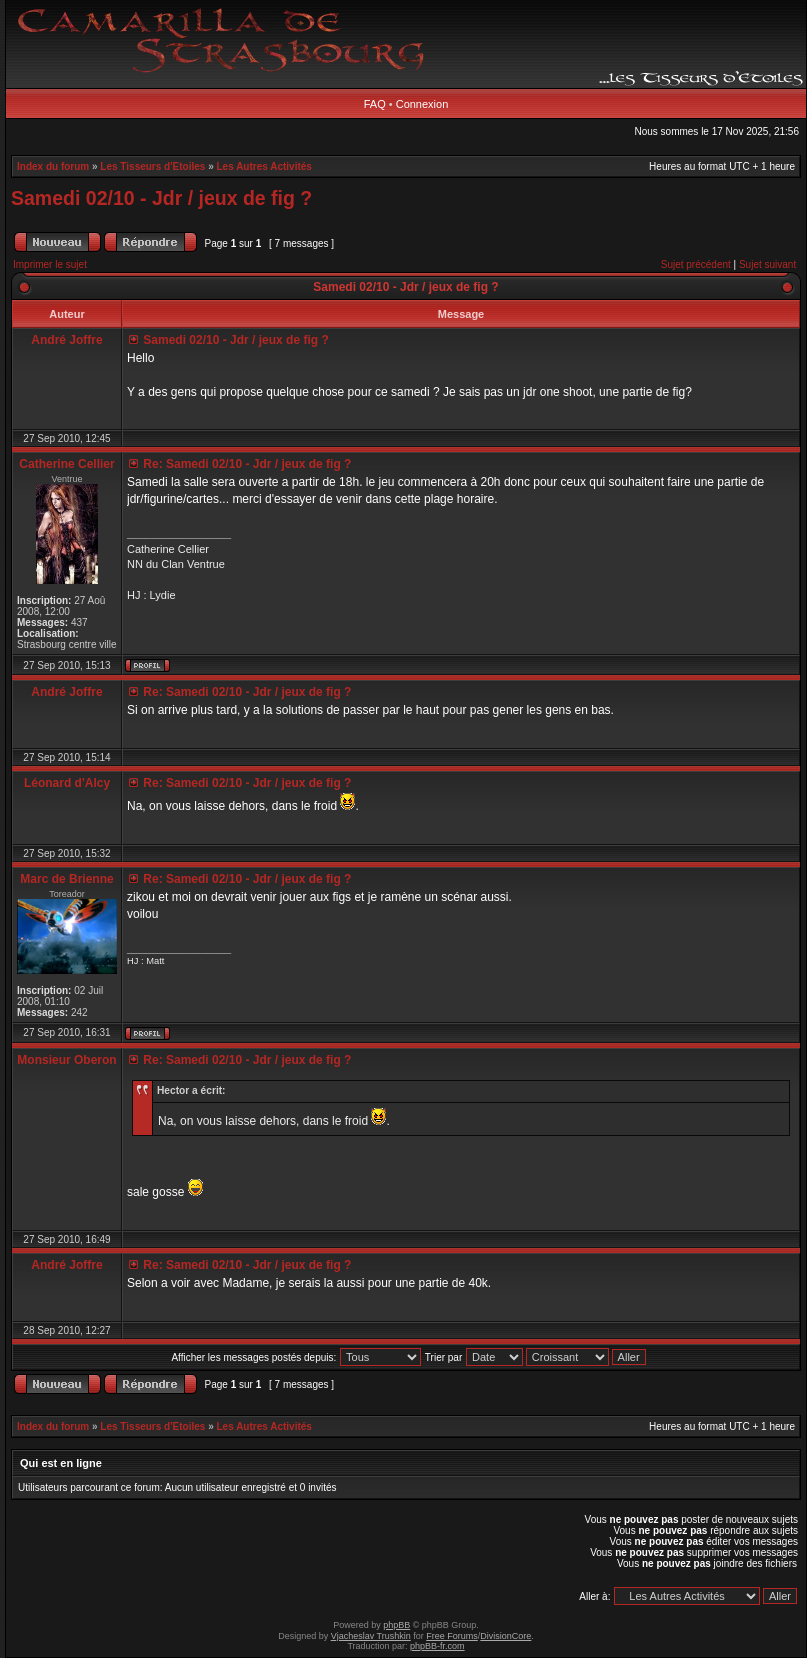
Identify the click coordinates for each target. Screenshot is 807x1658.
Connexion (422, 104)
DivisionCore (505, 1636)
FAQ (375, 104)
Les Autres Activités (264, 166)
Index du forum (53, 166)
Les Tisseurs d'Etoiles (152, 166)
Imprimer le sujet (50, 264)
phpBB (396, 1625)
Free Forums (452, 1636)
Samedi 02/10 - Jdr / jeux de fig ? (161, 198)
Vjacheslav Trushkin (371, 1636)
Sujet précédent (696, 264)
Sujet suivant (767, 264)
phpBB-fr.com (437, 1646)
